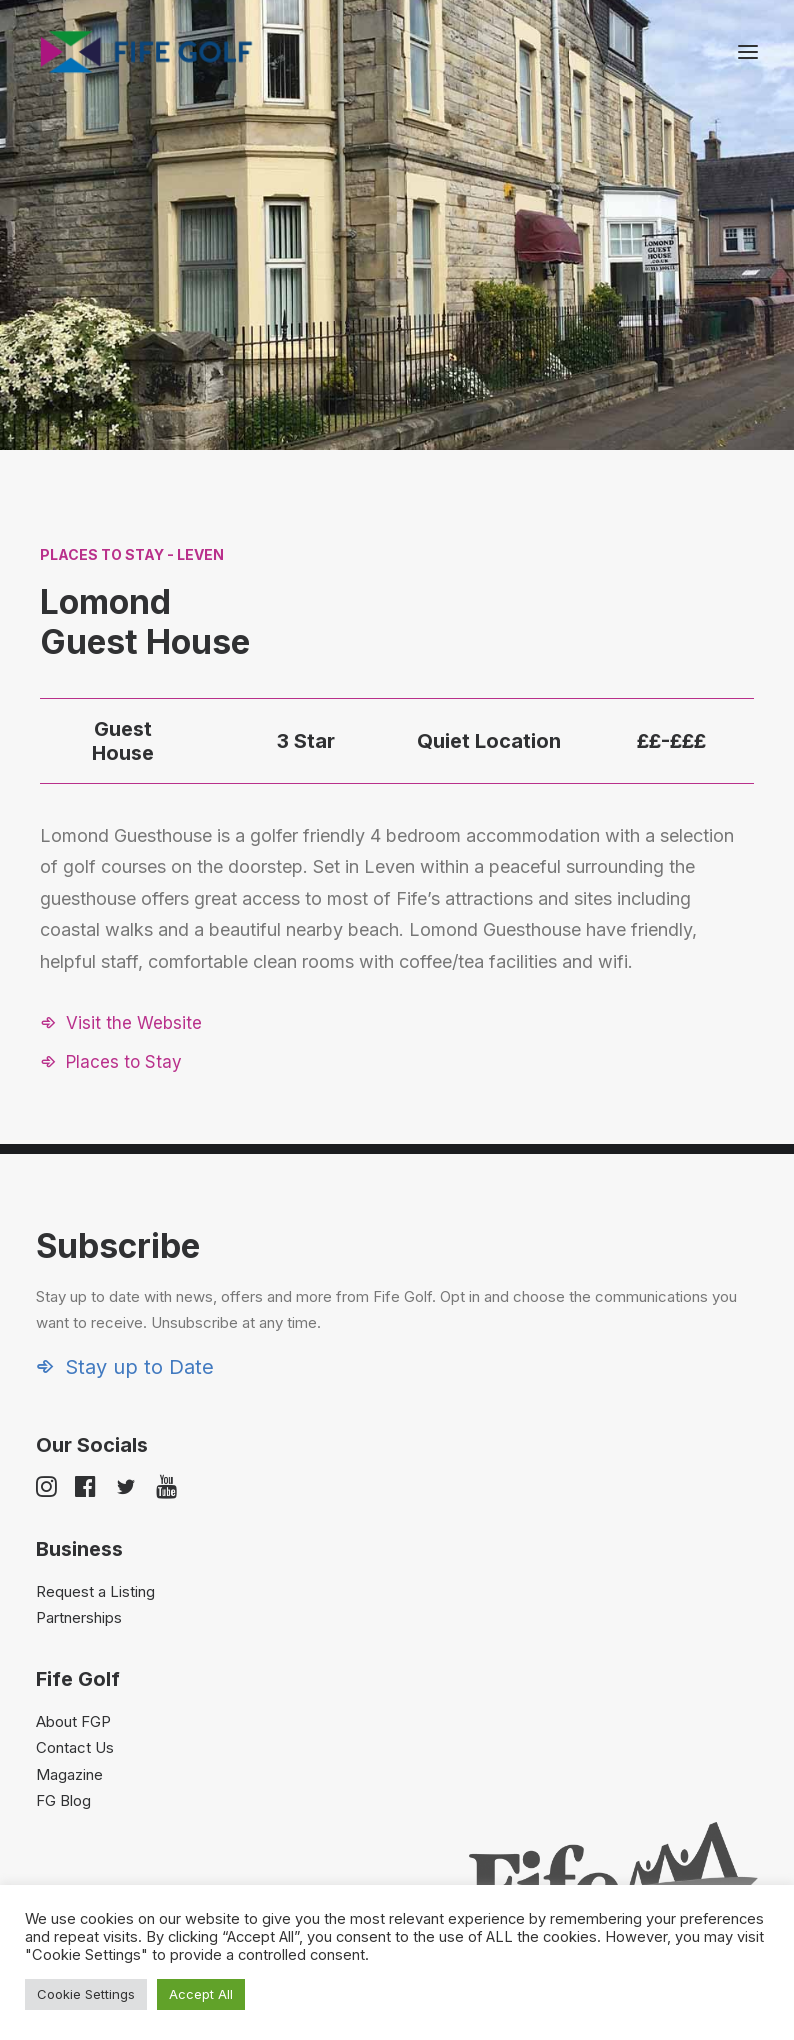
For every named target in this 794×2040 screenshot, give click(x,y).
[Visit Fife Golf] (147, 52)
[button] (748, 52)
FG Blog (63, 1800)
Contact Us (75, 1747)
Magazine (69, 1774)
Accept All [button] (201, 1994)
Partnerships (79, 1617)
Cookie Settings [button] (86, 1994)
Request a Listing (95, 1591)
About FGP (73, 1721)
